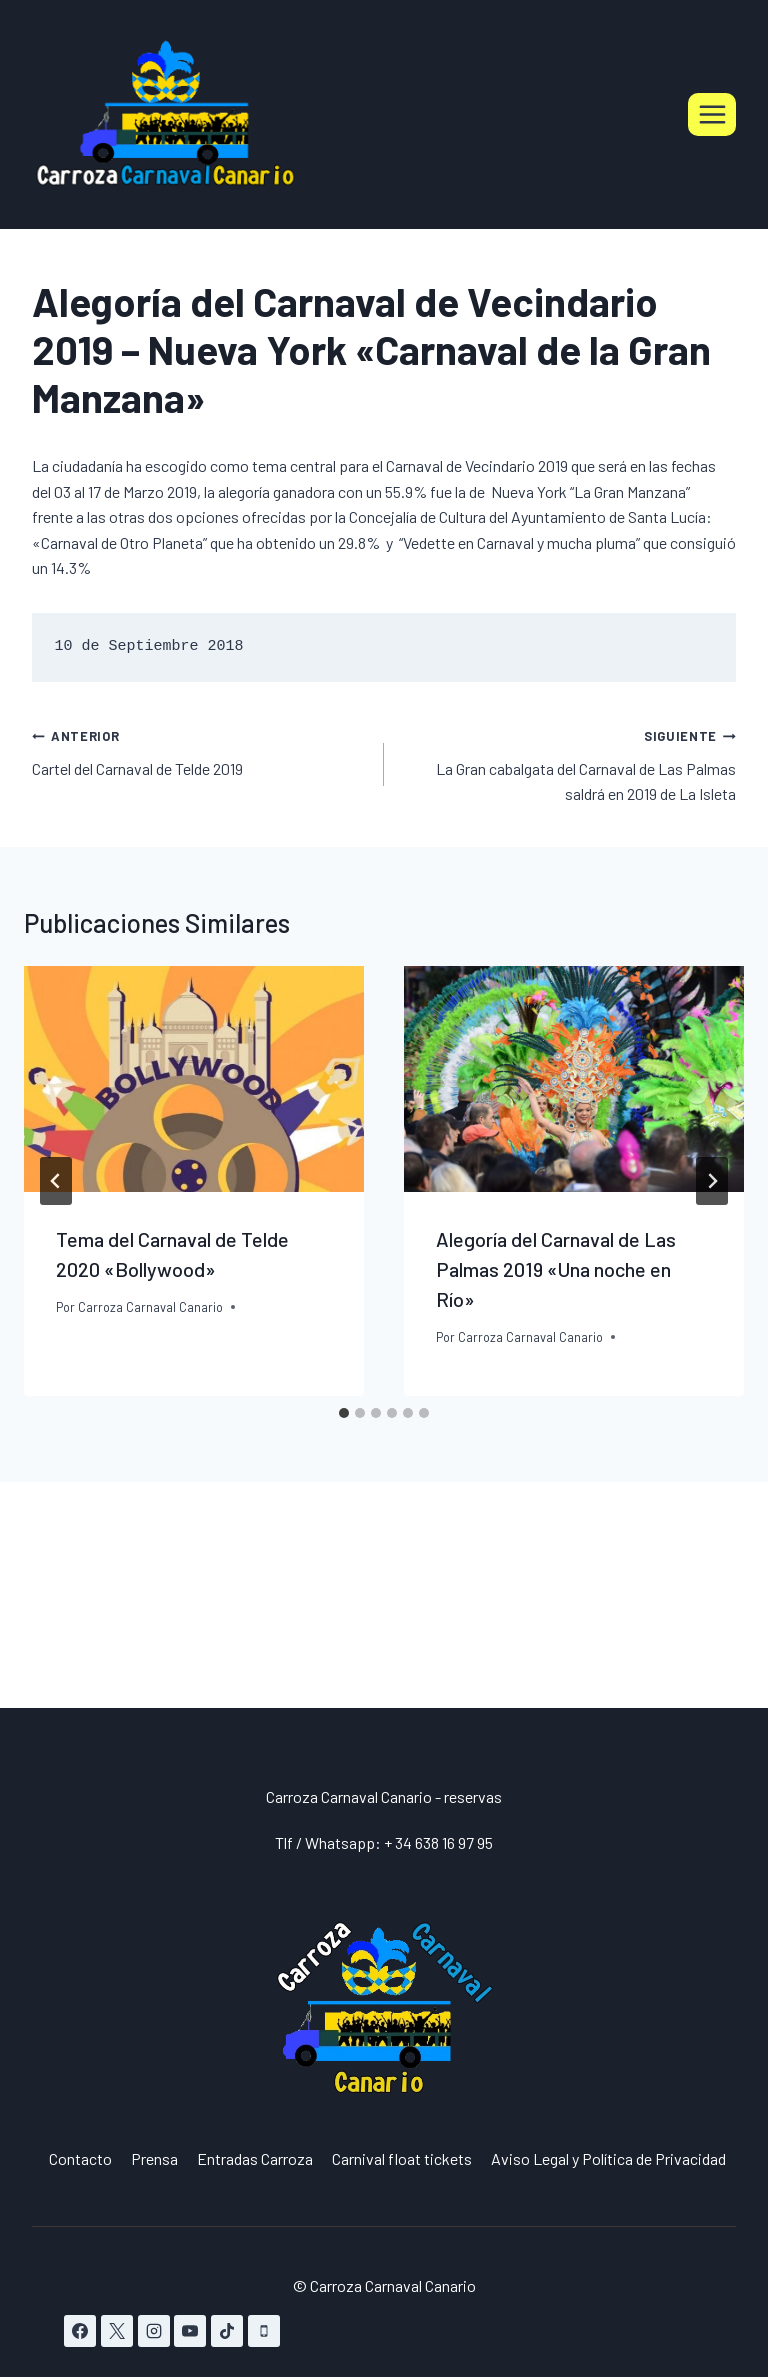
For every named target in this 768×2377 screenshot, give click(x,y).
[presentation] (194, 1079)
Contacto (80, 2158)
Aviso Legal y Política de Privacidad (608, 2158)
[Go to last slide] (56, 1181)
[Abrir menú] (712, 114)
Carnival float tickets (402, 2158)
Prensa (154, 2158)
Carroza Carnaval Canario (150, 1307)
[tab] (344, 1413)
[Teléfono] (264, 2331)
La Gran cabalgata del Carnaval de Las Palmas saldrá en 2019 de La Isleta (568, 762)
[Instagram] (154, 2331)
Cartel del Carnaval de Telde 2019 (200, 750)
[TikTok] (227, 2331)
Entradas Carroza (255, 2158)
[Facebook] (80, 2331)
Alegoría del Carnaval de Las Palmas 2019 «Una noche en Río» (556, 1269)
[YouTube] (190, 2331)
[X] (117, 2331)
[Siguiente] (712, 1181)
